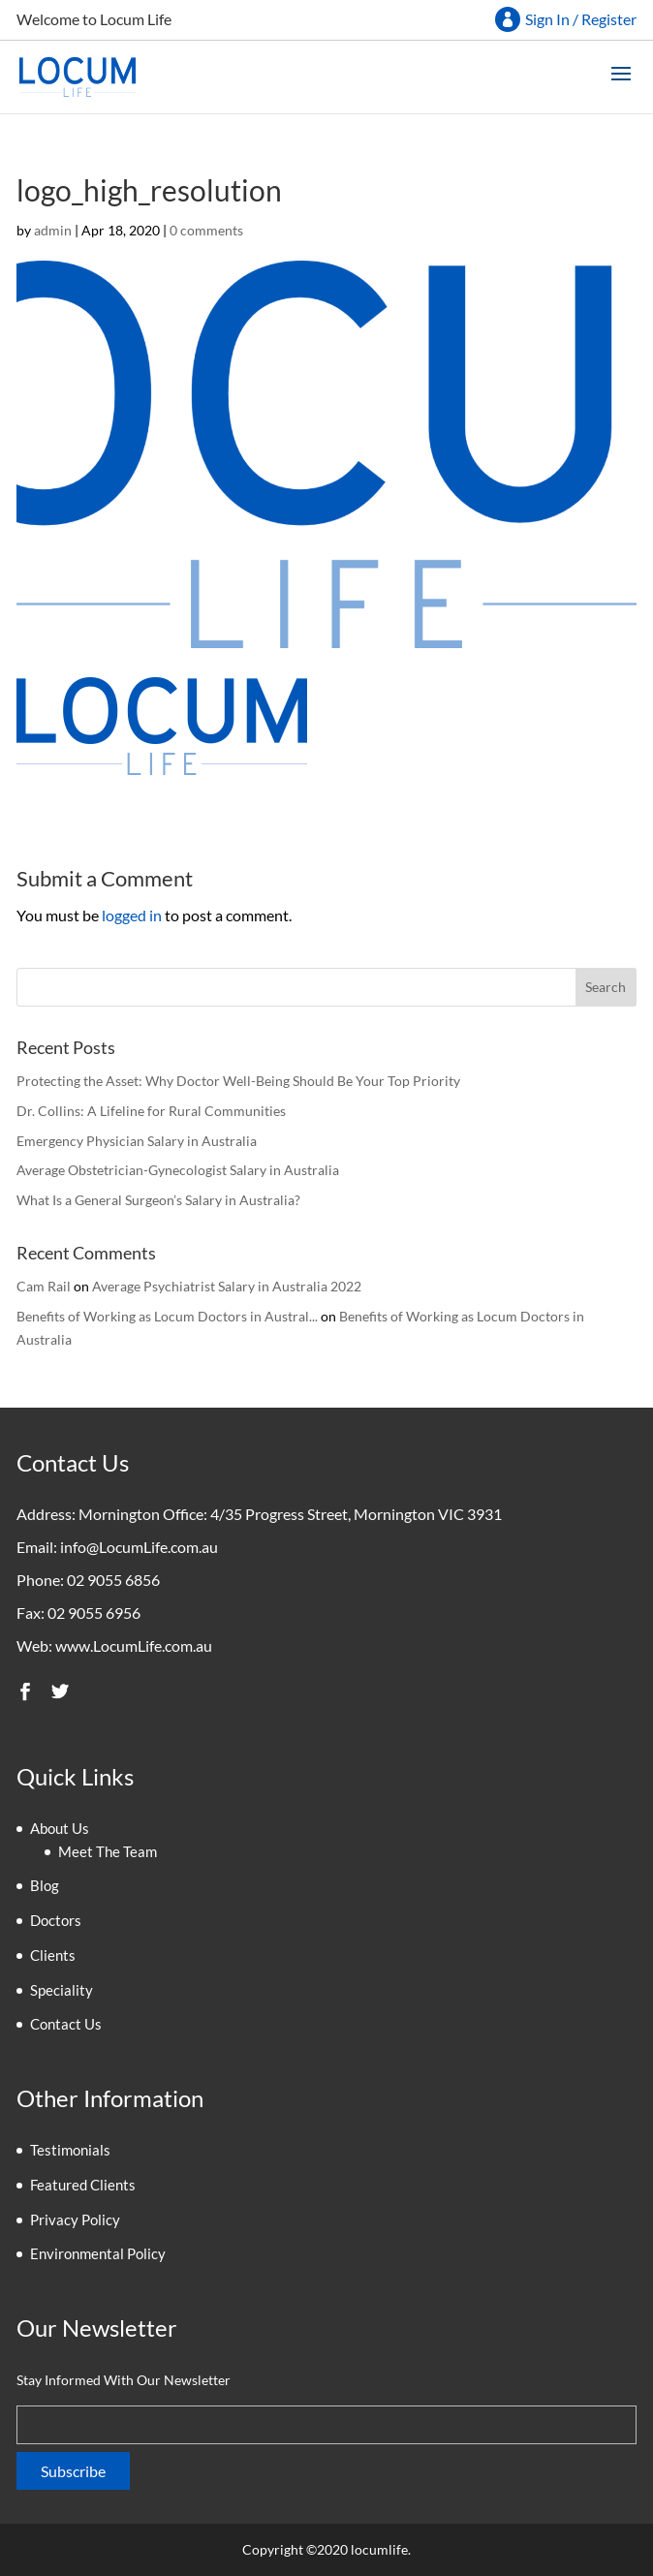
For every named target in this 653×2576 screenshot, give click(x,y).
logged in (132, 915)
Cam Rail (43, 1286)
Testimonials (70, 2149)
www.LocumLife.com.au (133, 1645)
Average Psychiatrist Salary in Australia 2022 (226, 1286)
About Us (59, 1828)
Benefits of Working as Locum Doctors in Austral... (167, 1316)
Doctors (55, 1920)
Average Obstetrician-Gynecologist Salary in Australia (177, 1170)
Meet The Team (107, 1851)
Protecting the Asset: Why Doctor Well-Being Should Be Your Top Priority (238, 1080)
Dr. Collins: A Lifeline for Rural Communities (151, 1110)
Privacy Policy (75, 2219)
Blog (44, 1885)
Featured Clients (83, 2184)
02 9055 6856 (113, 1579)
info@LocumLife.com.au (139, 1546)
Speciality (61, 1990)
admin (53, 230)
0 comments (206, 230)
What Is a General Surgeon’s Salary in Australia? (158, 1200)
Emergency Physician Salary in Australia (136, 1141)
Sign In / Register (581, 19)
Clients (53, 1955)
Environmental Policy (98, 2253)
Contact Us (66, 2024)
